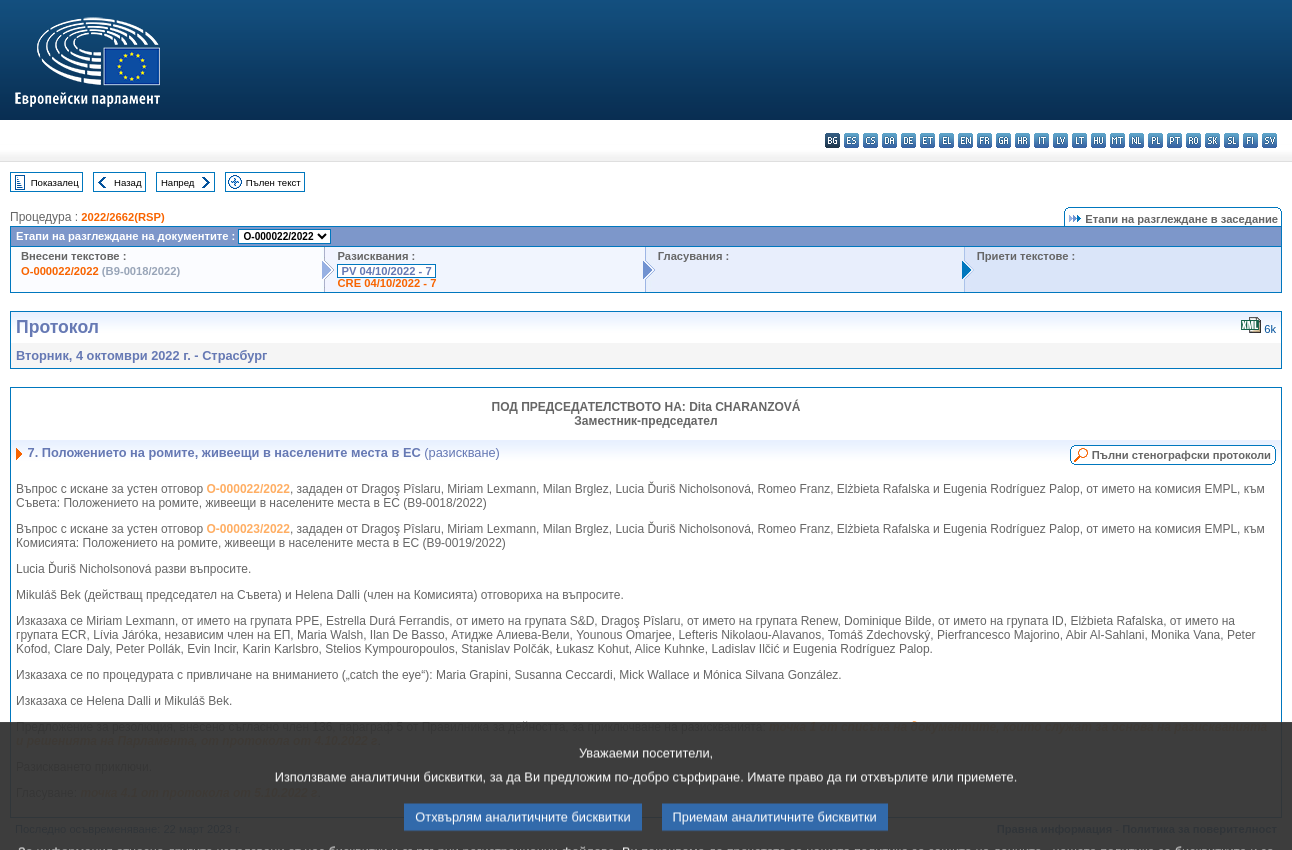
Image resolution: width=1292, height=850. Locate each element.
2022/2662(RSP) (122, 217)
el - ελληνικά (946, 140)
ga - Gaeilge (1003, 140)
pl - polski (1155, 140)
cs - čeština (870, 140)
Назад (128, 182)
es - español (851, 140)
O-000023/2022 (248, 529)
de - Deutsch (908, 140)
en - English (965, 140)
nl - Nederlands (1136, 140)
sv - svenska (1269, 140)
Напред (178, 182)
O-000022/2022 (60, 271)
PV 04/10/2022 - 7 (386, 271)
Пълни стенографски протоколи (1181, 455)
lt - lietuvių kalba (1079, 140)
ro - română (1193, 140)
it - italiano (1041, 140)
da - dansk (889, 140)
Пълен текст (273, 182)
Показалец (55, 182)
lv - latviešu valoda (1060, 140)
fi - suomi (1250, 140)
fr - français (984, 140)
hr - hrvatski (1022, 140)
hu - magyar (1098, 140)
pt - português (1174, 140)
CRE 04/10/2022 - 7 (386, 283)
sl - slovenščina (1231, 140)
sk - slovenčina (1212, 140)
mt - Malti (1117, 140)
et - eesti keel (927, 140)
